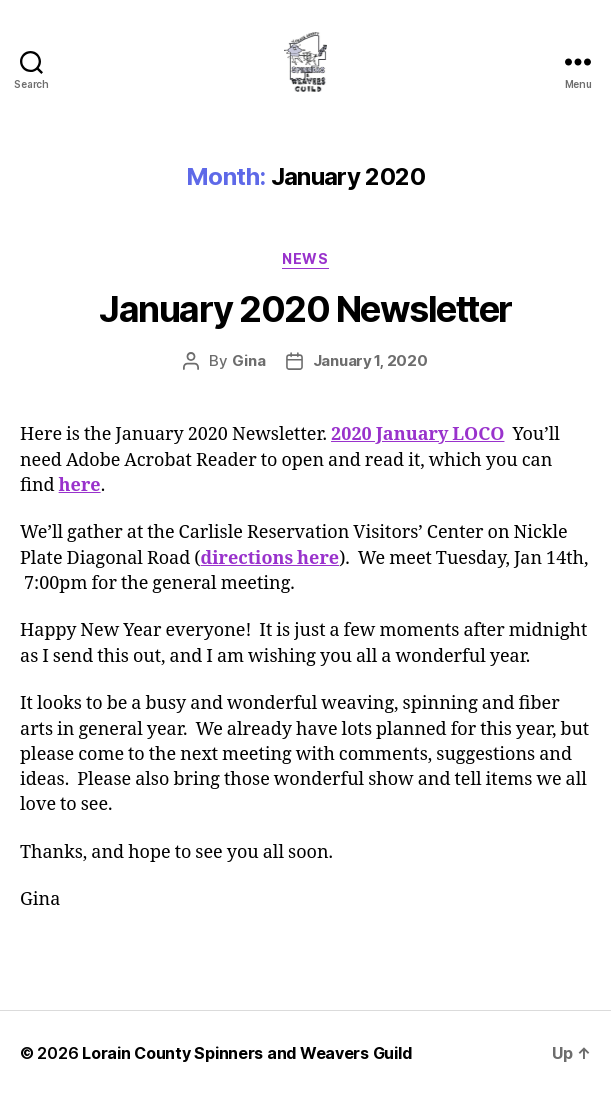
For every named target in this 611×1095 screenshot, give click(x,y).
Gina (249, 360)
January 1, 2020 (370, 360)
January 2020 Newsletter (305, 309)
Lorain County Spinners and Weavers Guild (246, 1053)
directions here (270, 558)
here (80, 485)
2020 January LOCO (417, 434)
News (305, 258)
